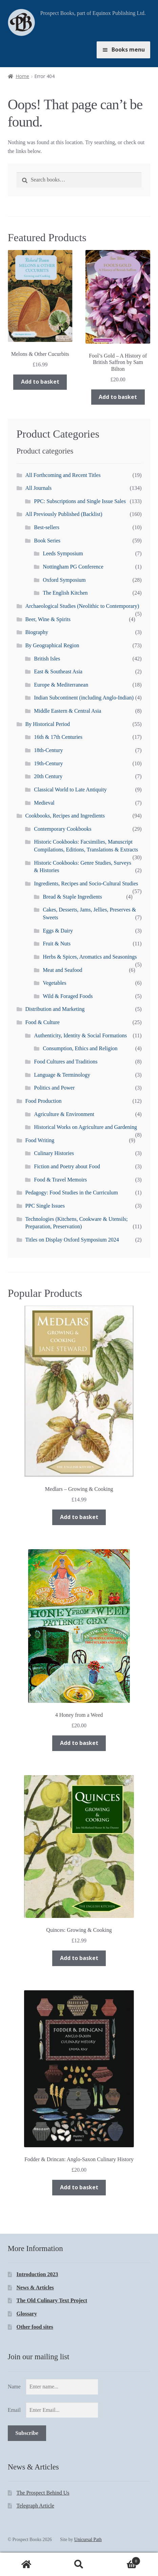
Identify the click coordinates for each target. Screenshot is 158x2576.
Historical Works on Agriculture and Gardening (85, 1127)
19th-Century (48, 763)
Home (22, 76)
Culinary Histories (54, 1153)
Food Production (43, 1101)
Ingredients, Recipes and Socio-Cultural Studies (86, 883)
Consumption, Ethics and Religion (80, 1048)
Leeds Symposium (63, 553)
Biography (36, 632)
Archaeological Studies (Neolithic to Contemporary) (82, 606)
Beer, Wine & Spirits (48, 619)
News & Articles (35, 2287)
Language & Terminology (62, 1075)
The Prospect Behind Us (43, 2493)
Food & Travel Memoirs (60, 1180)
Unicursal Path (88, 2539)
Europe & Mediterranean (61, 685)
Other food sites (35, 2327)
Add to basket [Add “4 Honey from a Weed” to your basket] (79, 1743)
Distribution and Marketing (54, 1009)
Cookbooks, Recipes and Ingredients (65, 816)
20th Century (48, 776)
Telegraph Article (35, 2505)
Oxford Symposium (64, 580)
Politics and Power (54, 1088)
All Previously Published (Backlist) (63, 514)
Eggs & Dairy (58, 931)
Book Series (47, 540)
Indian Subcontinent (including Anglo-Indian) (84, 697)
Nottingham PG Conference (73, 567)
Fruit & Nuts (57, 943)
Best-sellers (46, 527)
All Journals (38, 488)
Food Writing (39, 1140)
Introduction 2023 (37, 2274)
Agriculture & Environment (64, 1114)
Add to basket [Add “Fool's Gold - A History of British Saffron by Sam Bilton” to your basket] (118, 397)
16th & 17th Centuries (58, 737)
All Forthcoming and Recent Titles (62, 475)
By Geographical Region (52, 645)
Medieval (44, 803)
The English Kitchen (65, 593)
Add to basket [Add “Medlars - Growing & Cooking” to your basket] (79, 1517)
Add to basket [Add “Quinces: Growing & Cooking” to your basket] (79, 1958)
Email (14, 2410)
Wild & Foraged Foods (68, 996)
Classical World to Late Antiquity (70, 789)
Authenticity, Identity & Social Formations (80, 1035)
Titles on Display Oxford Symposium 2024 (72, 1240)
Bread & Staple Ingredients (72, 897)
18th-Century (48, 750)
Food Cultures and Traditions (65, 1061)
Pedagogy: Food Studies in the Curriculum (71, 1192)
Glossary (27, 2314)
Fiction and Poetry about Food (67, 1166)
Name (14, 2386)
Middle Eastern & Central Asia (67, 711)
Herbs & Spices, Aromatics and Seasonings (90, 957)
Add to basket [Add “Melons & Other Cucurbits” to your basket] (40, 381)
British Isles (47, 658)
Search (79, 2564)
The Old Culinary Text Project (52, 2300)
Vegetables (54, 983)
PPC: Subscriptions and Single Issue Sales (80, 501)
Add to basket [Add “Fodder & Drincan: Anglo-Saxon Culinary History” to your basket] (79, 2187)
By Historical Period (47, 724)
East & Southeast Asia (58, 671)
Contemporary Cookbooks (62, 829)
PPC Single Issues (44, 1206)
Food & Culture (42, 1022)
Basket (123, 2559)
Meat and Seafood (62, 970)
